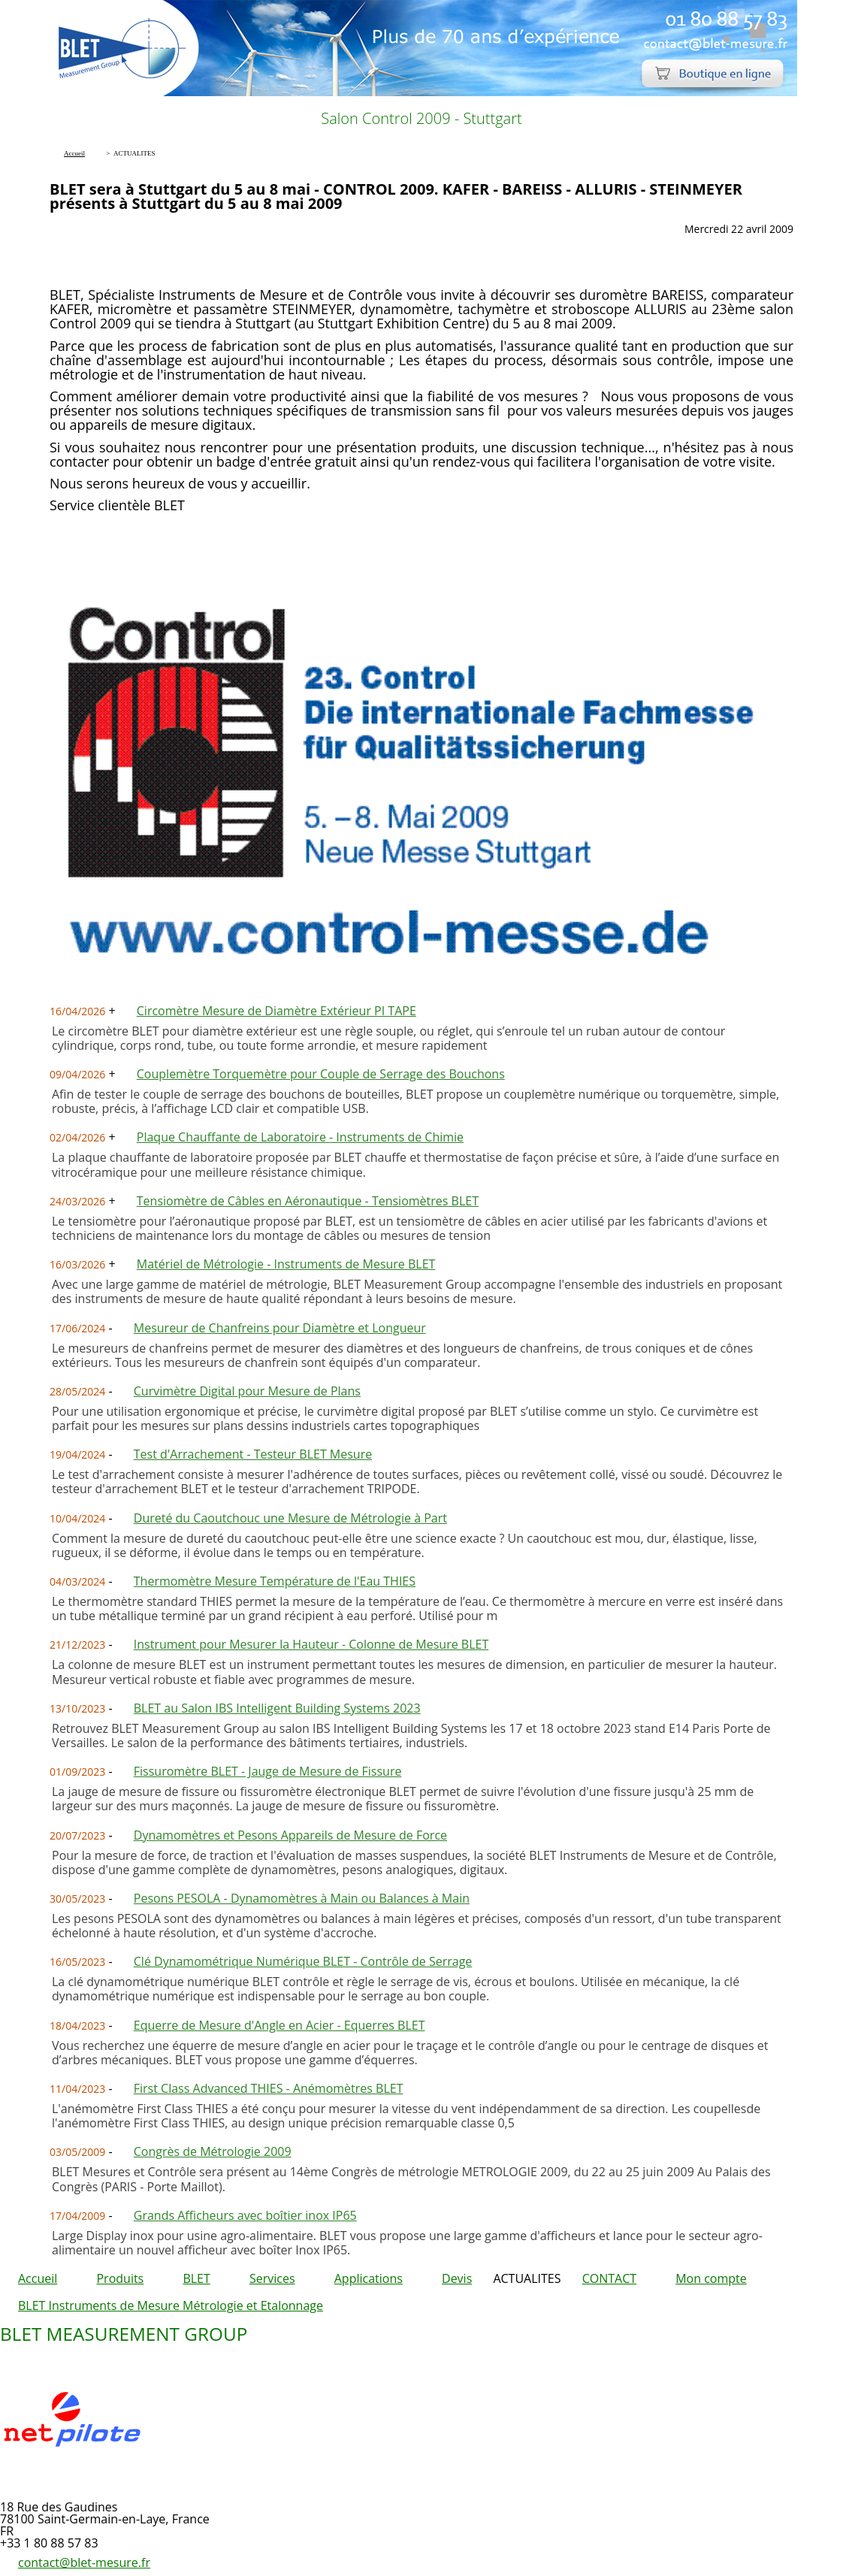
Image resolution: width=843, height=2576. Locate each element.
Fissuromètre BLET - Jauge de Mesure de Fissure (268, 1771)
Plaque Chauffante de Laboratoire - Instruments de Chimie (300, 1137)
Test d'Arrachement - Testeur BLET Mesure (253, 1454)
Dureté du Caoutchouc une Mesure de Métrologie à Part (290, 1518)
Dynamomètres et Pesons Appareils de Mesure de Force (290, 1835)
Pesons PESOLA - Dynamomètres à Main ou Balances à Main (302, 1898)
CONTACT (609, 2278)
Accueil (37, 2278)
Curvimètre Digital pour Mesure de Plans (247, 1391)
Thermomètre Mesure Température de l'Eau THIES (274, 1581)
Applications (368, 2278)
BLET (196, 2278)
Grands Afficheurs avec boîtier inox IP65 (245, 2215)
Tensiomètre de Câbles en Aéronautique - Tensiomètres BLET (308, 1201)
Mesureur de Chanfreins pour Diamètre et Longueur (280, 1328)
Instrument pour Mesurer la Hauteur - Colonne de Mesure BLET (311, 1644)
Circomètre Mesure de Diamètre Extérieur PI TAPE (276, 1010)
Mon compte (711, 2278)
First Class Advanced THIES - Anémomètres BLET (268, 2088)
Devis (457, 2278)
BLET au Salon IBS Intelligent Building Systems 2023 (277, 1708)
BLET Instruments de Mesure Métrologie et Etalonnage (170, 2305)
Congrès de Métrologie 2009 (213, 2151)
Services (272, 2278)
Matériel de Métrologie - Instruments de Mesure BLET (286, 1264)
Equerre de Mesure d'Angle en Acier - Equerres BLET (279, 2025)
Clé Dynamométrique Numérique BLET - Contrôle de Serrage (303, 1961)
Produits (120, 2278)
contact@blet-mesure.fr (84, 2562)
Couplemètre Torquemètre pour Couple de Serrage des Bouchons (321, 1074)
